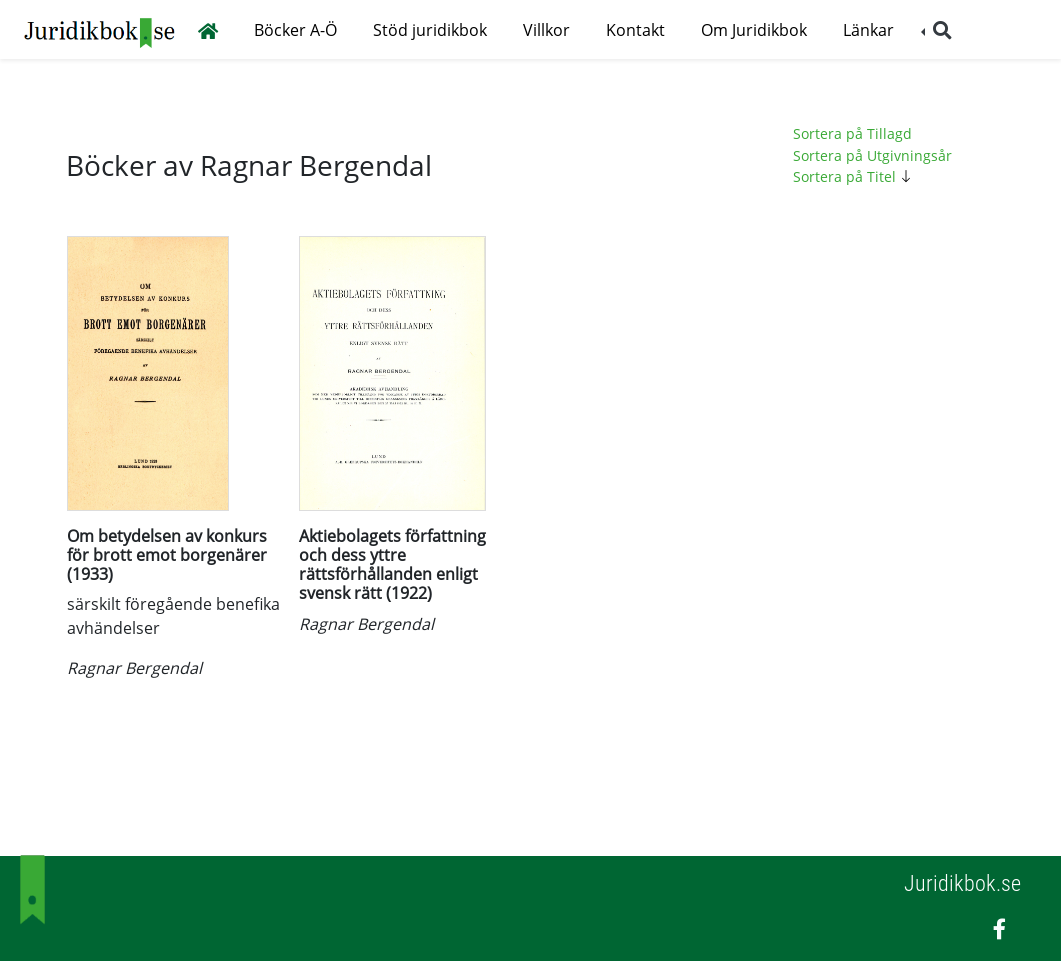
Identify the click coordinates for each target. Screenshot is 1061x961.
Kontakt (635, 30)
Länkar (868, 30)
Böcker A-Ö (295, 30)
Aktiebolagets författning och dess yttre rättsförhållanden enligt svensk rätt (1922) (392, 565)
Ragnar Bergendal (134, 668)
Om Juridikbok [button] (754, 30)
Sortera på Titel (855, 176)
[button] (936, 30)
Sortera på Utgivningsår (872, 155)
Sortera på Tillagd (852, 133)
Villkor (546, 30)
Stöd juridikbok (430, 30)
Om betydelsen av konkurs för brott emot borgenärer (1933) (167, 555)
